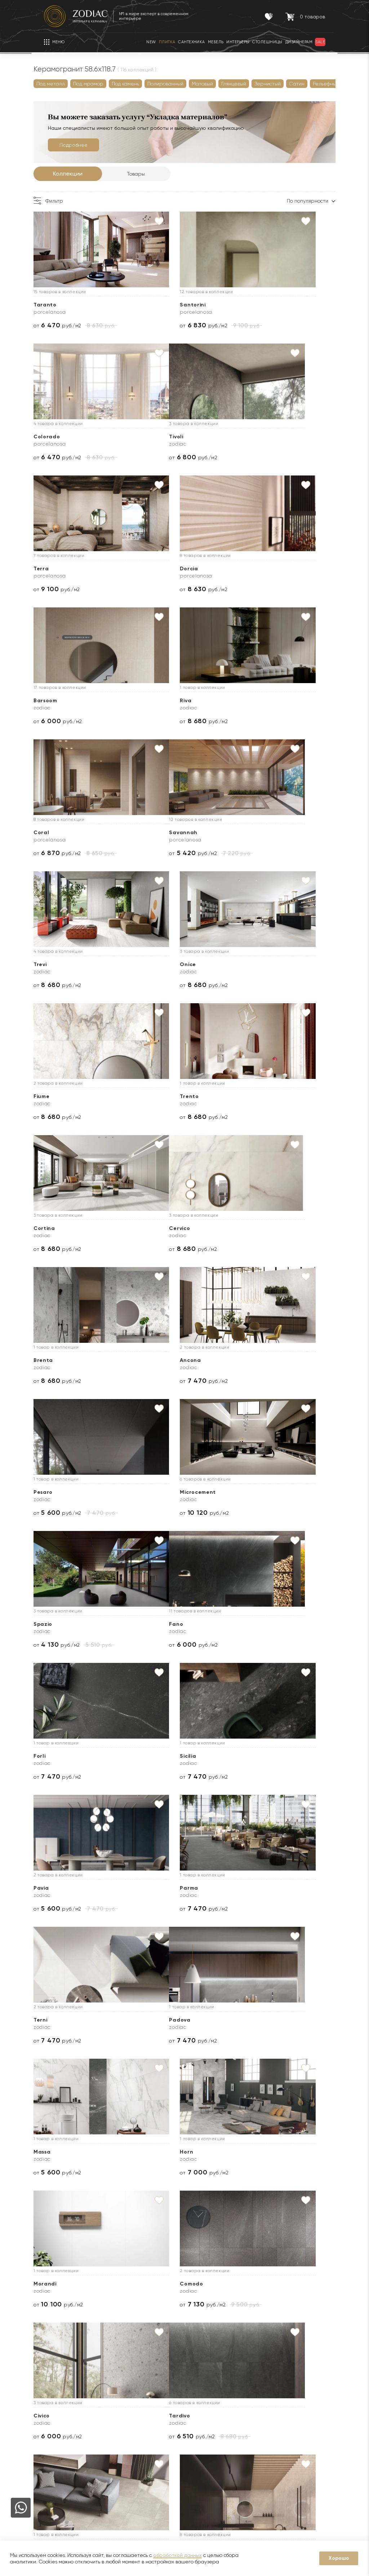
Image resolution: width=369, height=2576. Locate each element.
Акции (114, 2432)
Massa (150, 1492)
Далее (100, 2336)
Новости (54, 2421)
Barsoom (56, 569)
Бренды (53, 2432)
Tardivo (54, 1756)
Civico (247, 1624)
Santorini (154, 305)
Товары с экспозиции (132, 2454)
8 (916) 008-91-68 (294, 2440)
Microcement (159, 1096)
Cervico (54, 964)
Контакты (283, 2389)
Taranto (55, 305)
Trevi (148, 701)
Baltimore (57, 2284)
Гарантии (118, 2410)
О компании (58, 2410)
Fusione (151, 1756)
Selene (150, 2020)
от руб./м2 (68, 325)
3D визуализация (206, 2432)
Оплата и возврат (208, 2454)
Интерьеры (120, 2464)
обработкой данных (177, 2555)
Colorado (252, 305)
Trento (150, 832)
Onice (247, 701)
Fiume (52, 832)
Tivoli (51, 437)
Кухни (114, 2475)
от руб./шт (162, 2040)
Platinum (251, 1756)
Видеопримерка (206, 2464)
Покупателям (127, 2389)
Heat (148, 2284)
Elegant (152, 1888)
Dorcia (248, 437)
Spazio (248, 1096)
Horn (245, 1492)
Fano (51, 1228)
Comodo (152, 1624)
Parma (150, 1360)
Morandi (55, 1624)
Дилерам (55, 2443)
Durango (153, 2152)
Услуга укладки (204, 2443)
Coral (246, 569)
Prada (247, 2020)
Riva (147, 569)
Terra (149, 437)
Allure (52, 2152)
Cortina (249, 832)
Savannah (58, 701)
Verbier (248, 2284)
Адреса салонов (300, 2489)
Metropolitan (257, 2152)
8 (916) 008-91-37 (294, 2466)
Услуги (196, 2389)
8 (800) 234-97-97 (296, 2421)
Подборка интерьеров (213, 2497)
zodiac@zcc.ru (296, 2477)
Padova (54, 1492)
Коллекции (78, 173)
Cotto (52, 1888)
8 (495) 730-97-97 (296, 2410)
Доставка (197, 2410)
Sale (112, 2443)
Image (53, 2020)
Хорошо (339, 2558)
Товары (147, 174)
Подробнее (84, 145)
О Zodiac (57, 2389)
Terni (246, 1360)
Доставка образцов (210, 2421)
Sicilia (247, 1228)
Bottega (250, 1888)
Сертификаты (124, 2421)
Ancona (249, 964)
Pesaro (53, 1096)
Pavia (51, 1360)
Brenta (151, 964)
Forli (147, 1228)
